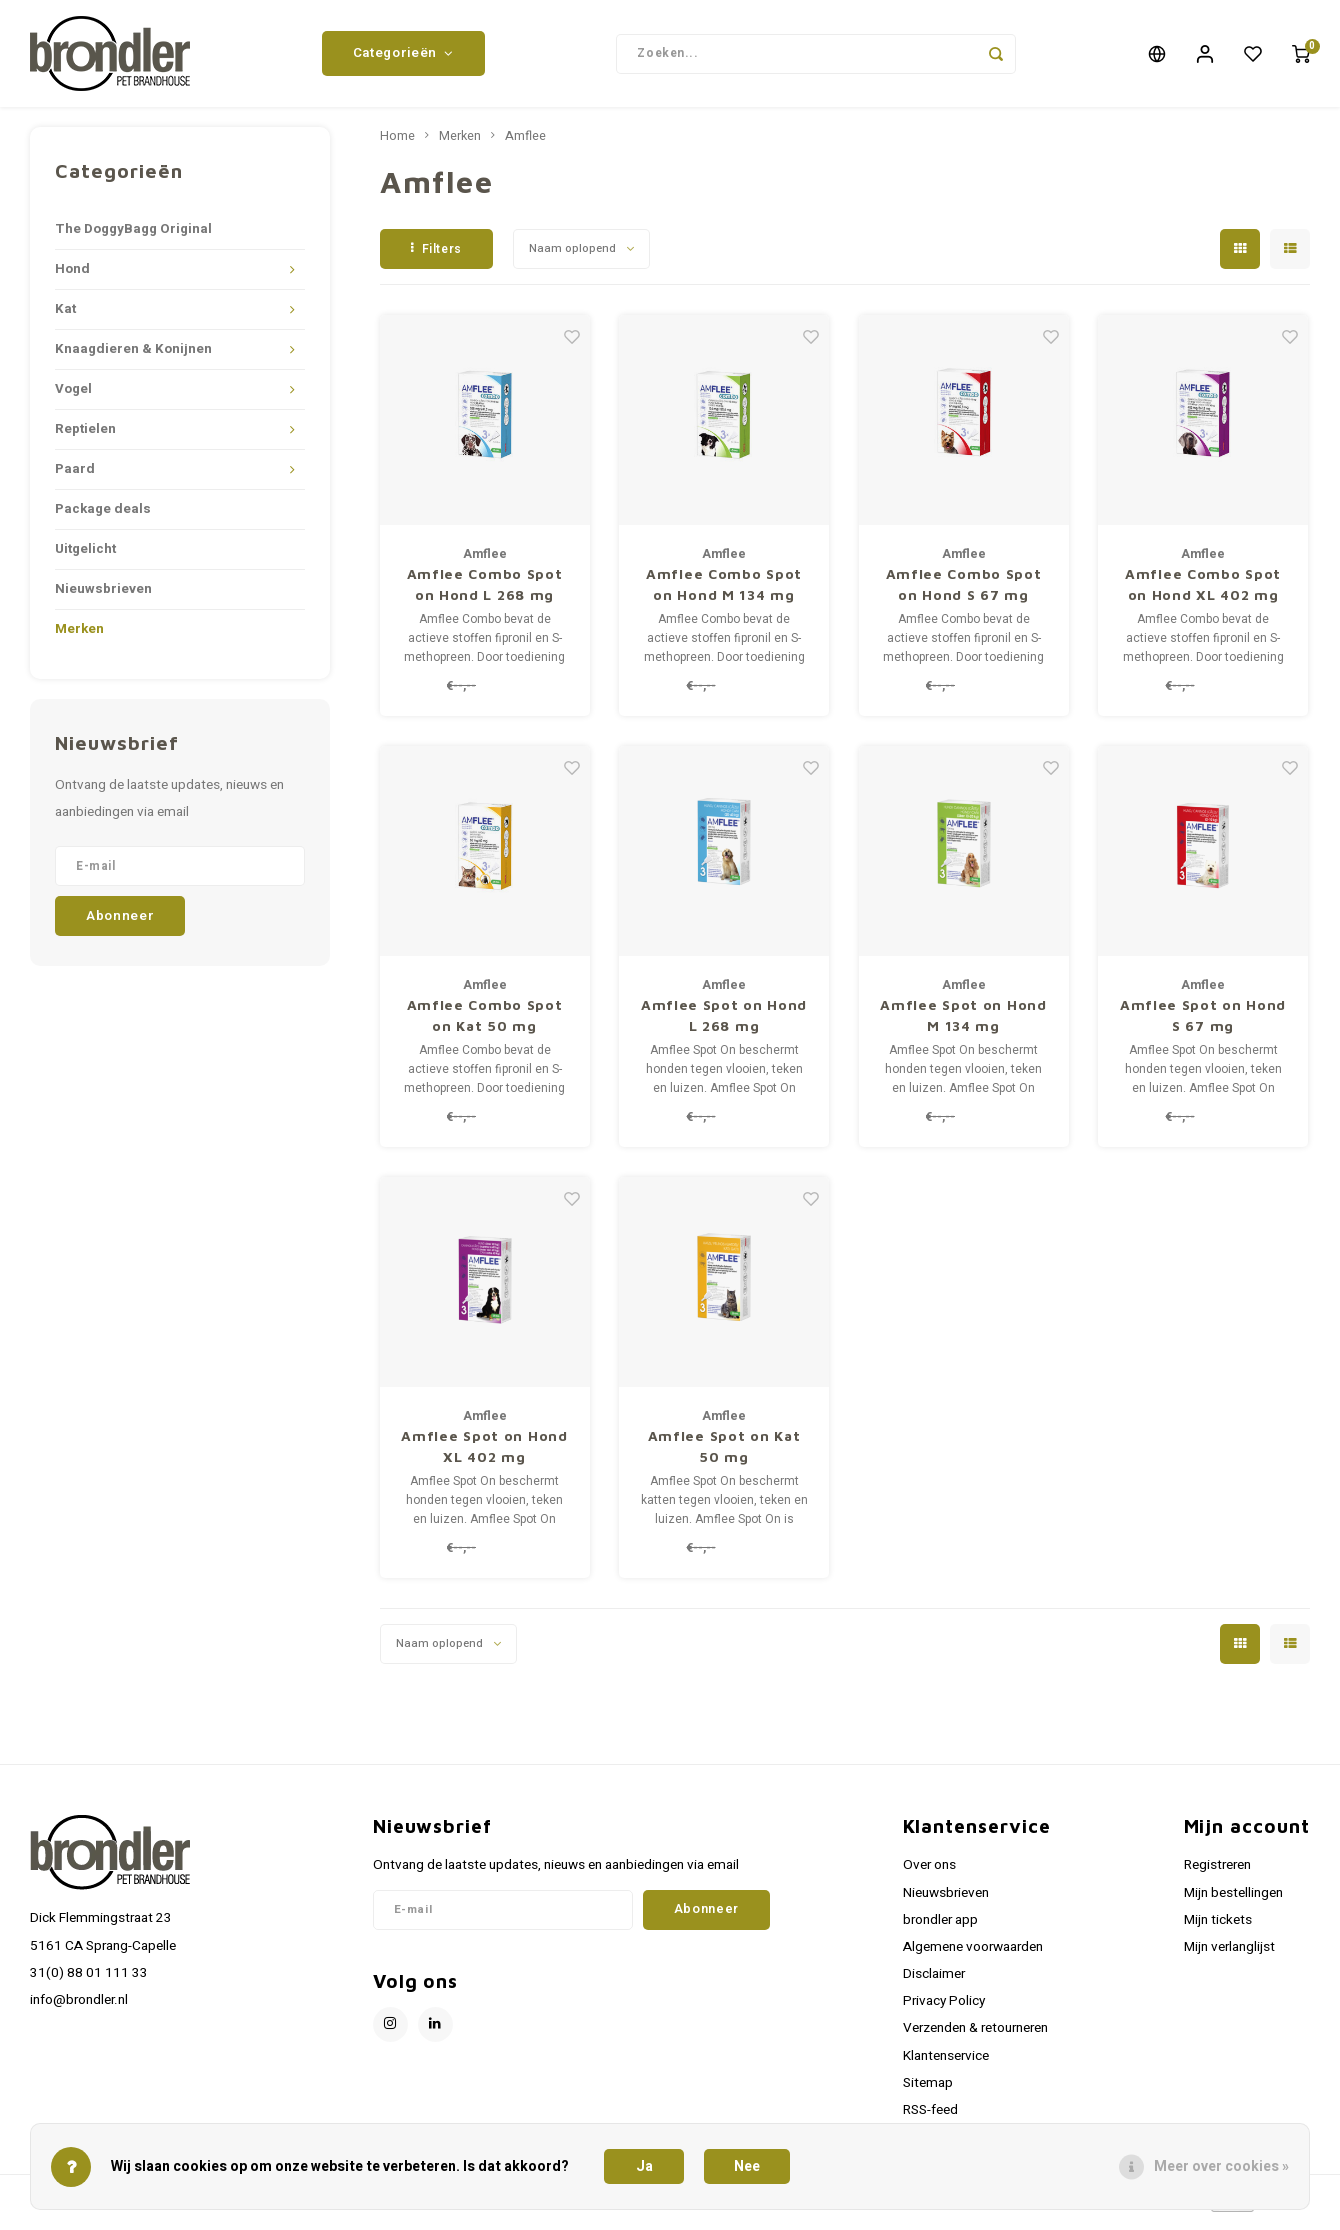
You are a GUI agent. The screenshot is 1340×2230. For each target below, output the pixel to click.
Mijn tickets (1218, 1927)
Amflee (525, 144)
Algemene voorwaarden (973, 1955)
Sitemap (928, 2090)
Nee (747, 2166)
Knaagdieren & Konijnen (133, 357)
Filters (436, 256)
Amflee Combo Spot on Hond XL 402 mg (1203, 592)
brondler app (940, 1927)
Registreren (1217, 1873)
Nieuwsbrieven (103, 597)
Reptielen (85, 437)
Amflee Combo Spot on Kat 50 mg (485, 1023)
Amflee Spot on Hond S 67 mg (1203, 1023)
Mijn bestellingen (1233, 1900)
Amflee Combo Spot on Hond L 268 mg (485, 592)
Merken (79, 637)
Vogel (73, 397)
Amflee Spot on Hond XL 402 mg (484, 1454)
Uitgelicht (85, 557)
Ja (644, 2166)
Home (397, 144)
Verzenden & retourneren (975, 2036)
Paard (75, 477)
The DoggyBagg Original (133, 237)
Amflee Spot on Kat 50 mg (724, 1454)
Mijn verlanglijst (1229, 1955)
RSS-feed (930, 2118)
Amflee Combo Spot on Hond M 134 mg (724, 592)
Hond (72, 277)
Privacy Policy (944, 2009)
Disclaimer (934, 1982)
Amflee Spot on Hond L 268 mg (724, 1023)
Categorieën (403, 57)
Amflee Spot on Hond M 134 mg (963, 1023)
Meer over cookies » (1221, 2166)
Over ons (929, 1873)
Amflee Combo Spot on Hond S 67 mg (964, 592)
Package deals (103, 517)
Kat (65, 317)
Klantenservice (946, 2063)
